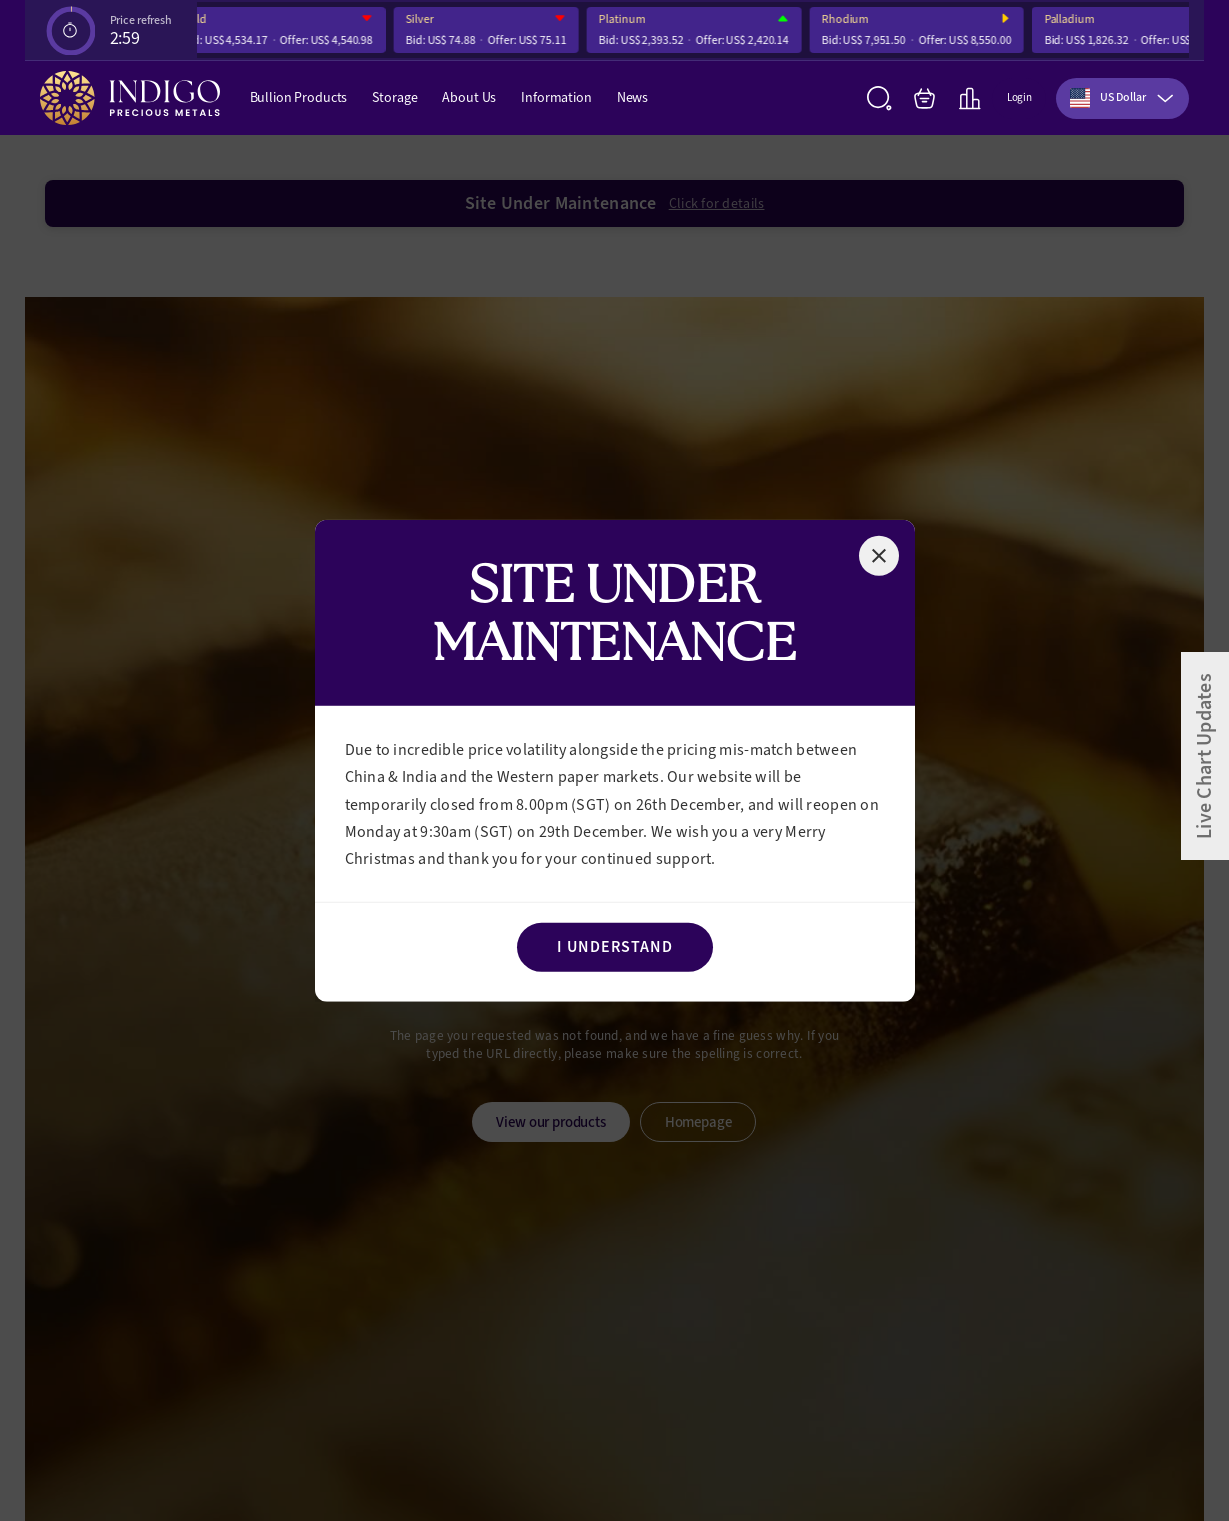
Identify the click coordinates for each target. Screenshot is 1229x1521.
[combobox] (1122, 98)
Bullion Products (299, 97)
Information (556, 97)
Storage (394, 97)
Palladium (1075, 19)
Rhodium (850, 19)
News (632, 97)
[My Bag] (924, 98)
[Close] (879, 555)
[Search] (879, 98)
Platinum (627, 19)
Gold (201, 19)
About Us (469, 97)
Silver (424, 19)
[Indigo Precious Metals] (130, 98)
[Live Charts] (969, 98)
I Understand (615, 946)
